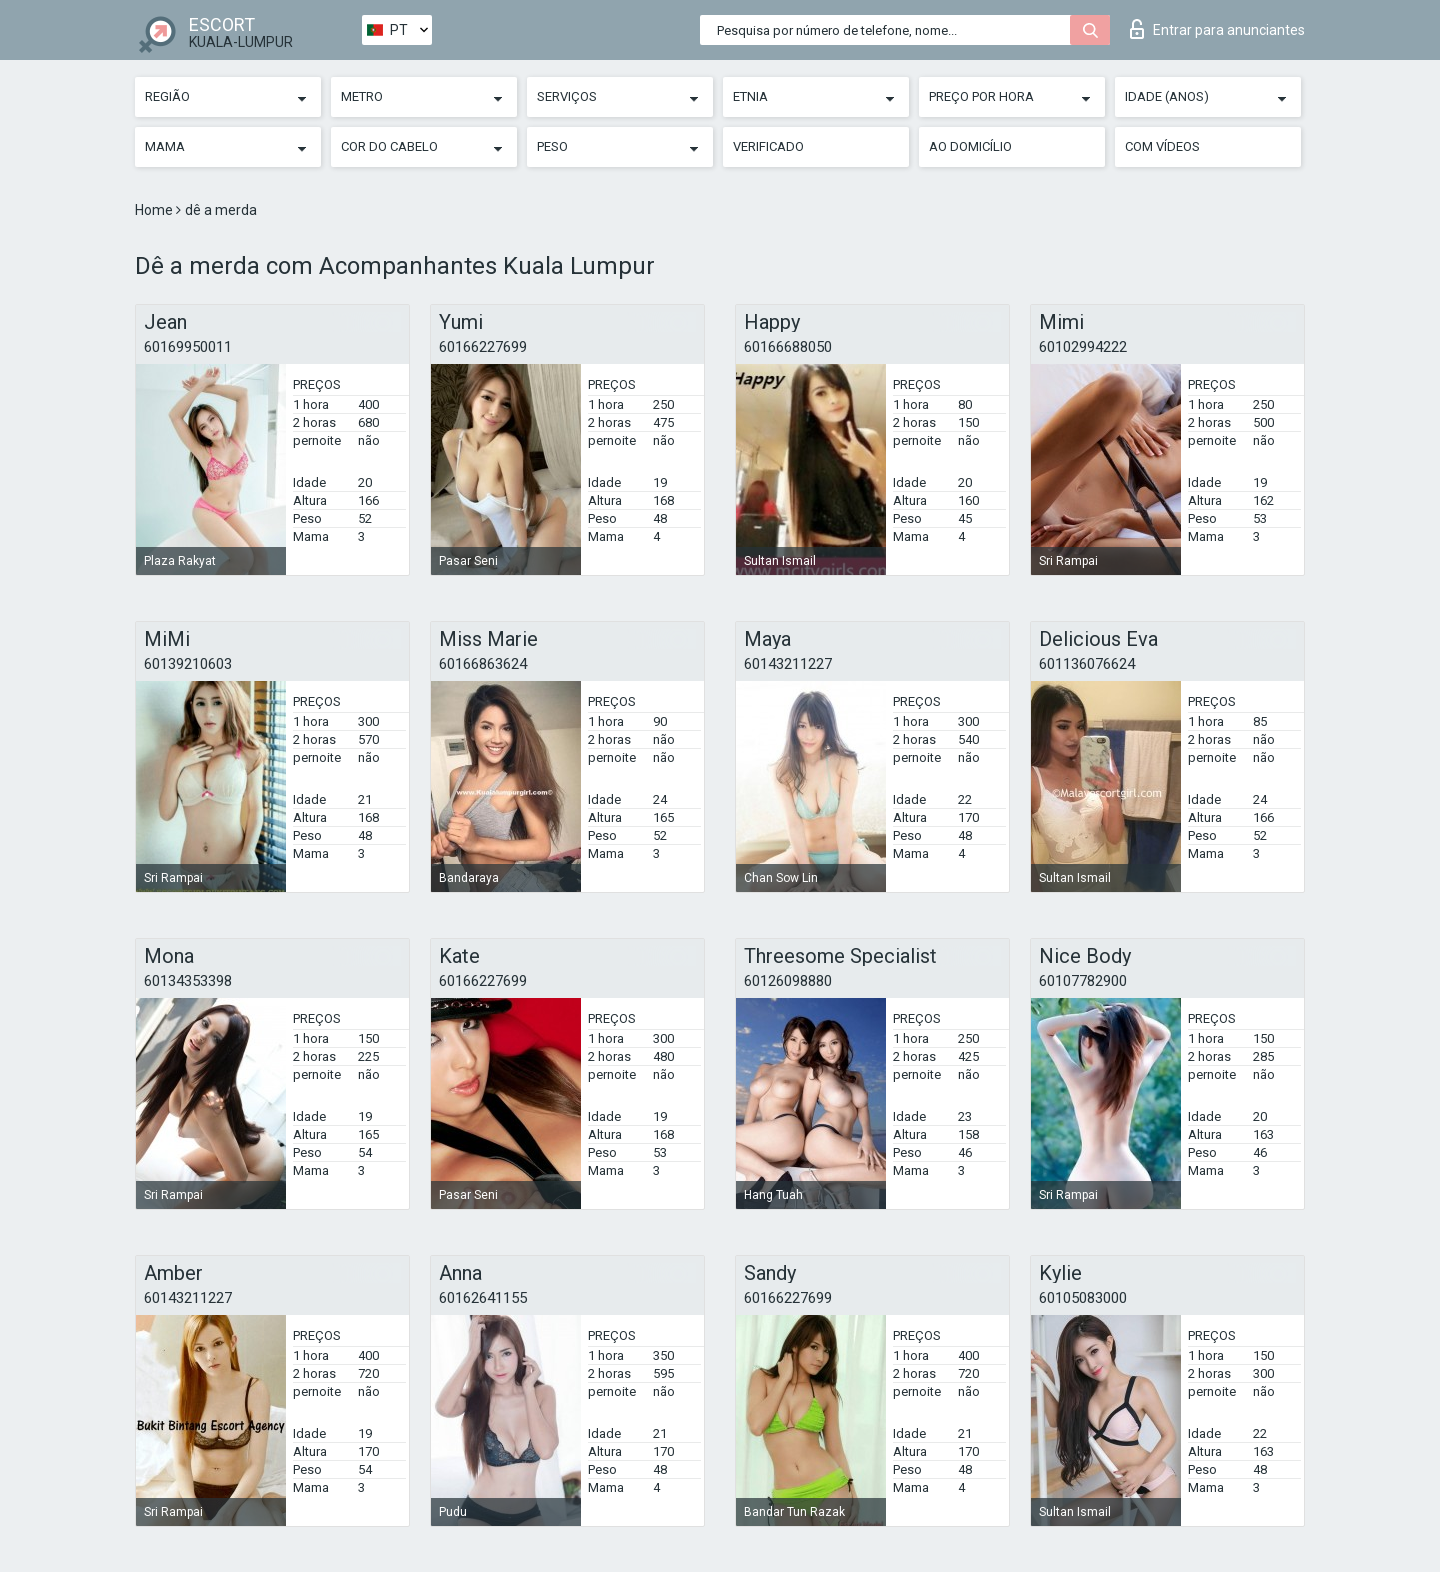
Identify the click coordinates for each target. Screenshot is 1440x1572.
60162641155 (483, 1298)
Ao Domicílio (970, 146)
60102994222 (1083, 347)
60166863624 (483, 664)
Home (155, 210)
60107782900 (1083, 981)
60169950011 (188, 347)
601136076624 (1087, 664)
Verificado (768, 146)
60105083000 (1083, 1298)
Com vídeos (1162, 146)
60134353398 (188, 981)
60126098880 (788, 981)
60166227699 (483, 347)
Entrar (1217, 29)
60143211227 (788, 664)
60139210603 (188, 664)
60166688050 (788, 347)
